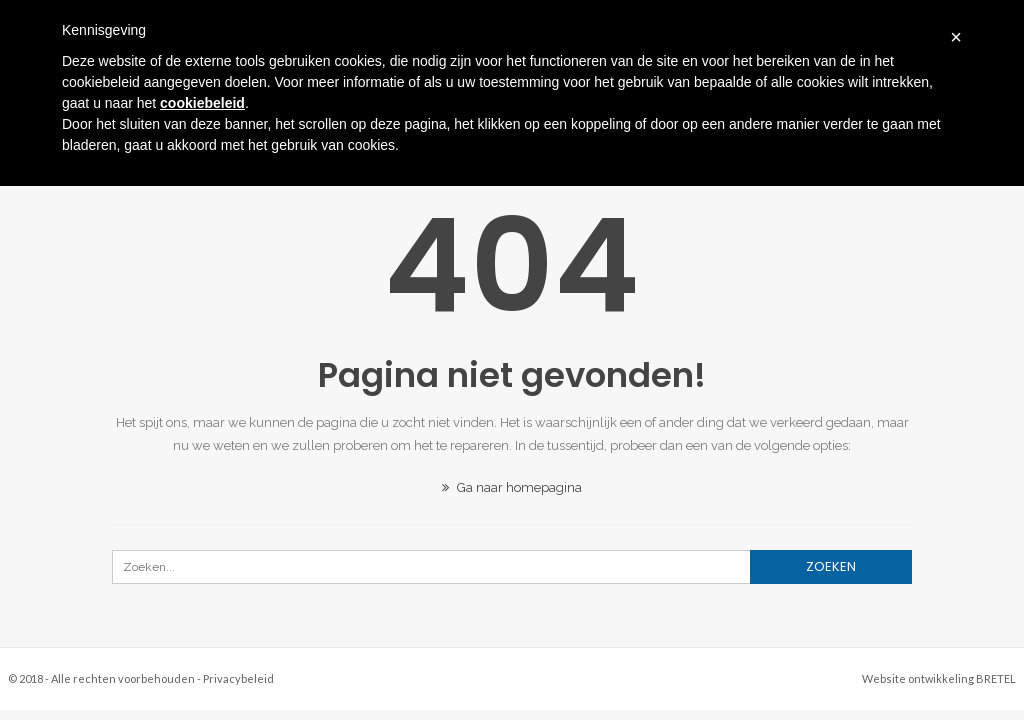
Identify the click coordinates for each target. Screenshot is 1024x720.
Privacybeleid (238, 678)
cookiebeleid (202, 103)
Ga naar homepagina (512, 487)
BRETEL (996, 678)
